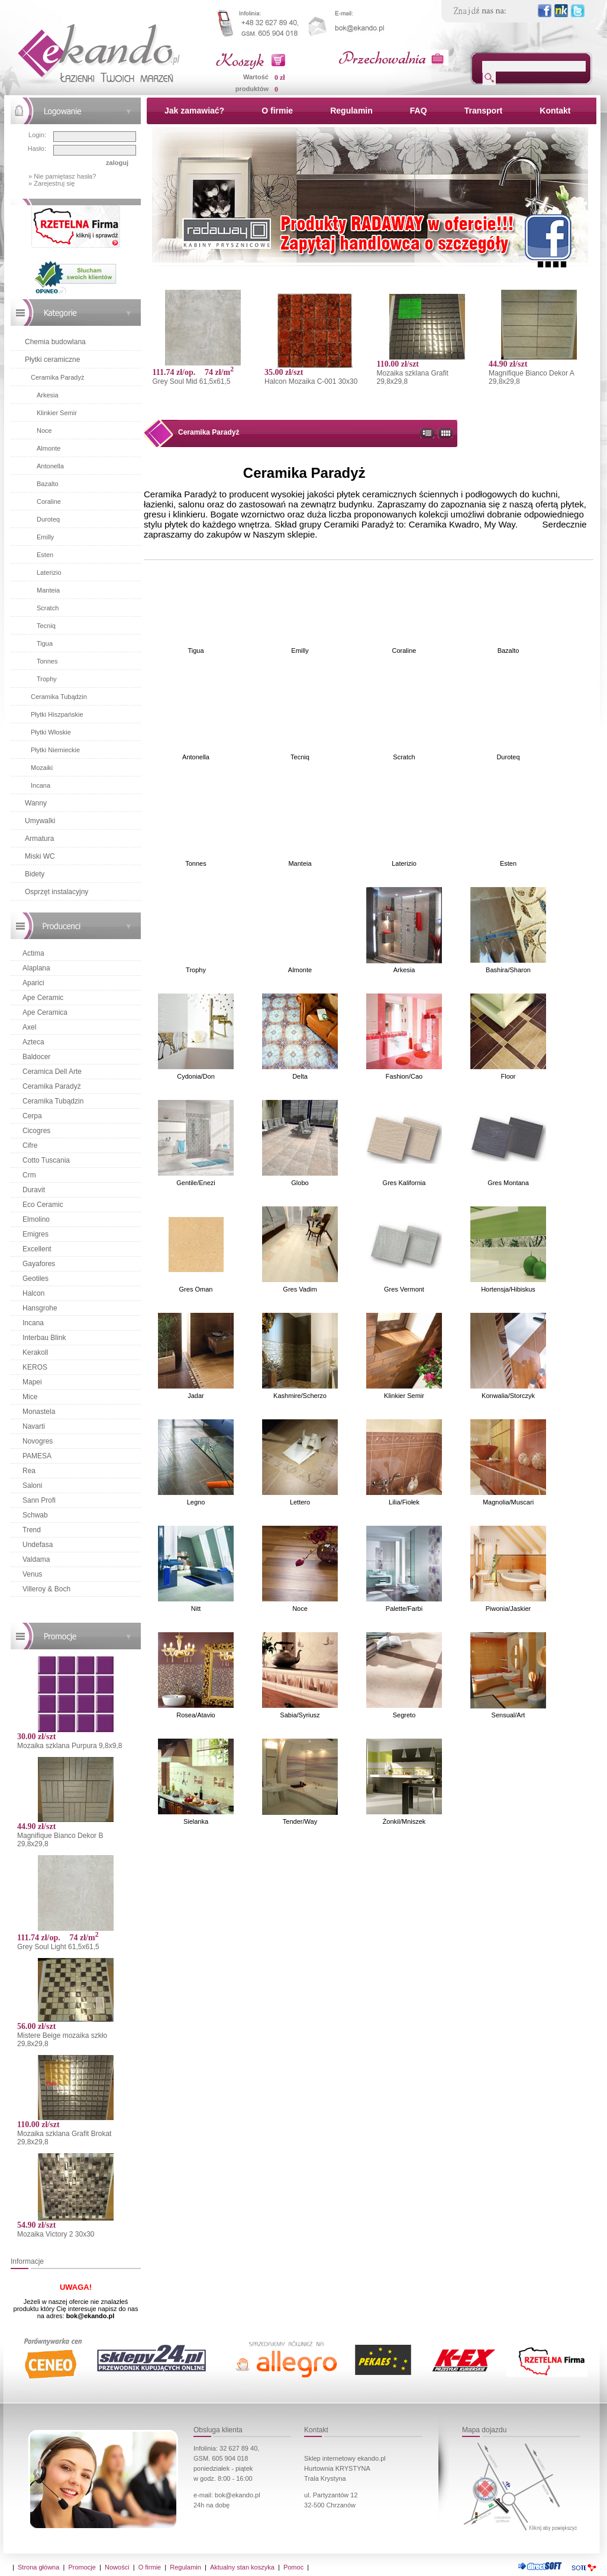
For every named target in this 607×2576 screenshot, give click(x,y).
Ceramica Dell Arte (52, 1071)
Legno (196, 1502)
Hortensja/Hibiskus (508, 1289)
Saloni (32, 1485)
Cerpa (32, 1116)
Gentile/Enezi (195, 1182)
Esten (45, 554)
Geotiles (35, 1278)
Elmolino (36, 1219)
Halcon (33, 1293)
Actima (33, 953)
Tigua (45, 643)
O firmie (277, 110)
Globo (299, 1182)
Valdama (36, 1559)
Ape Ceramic (42, 997)
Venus (32, 1574)
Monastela (38, 1411)
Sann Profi (39, 1500)
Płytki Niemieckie (55, 749)
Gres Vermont (404, 1289)
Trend (31, 1530)
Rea (28, 1471)
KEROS (34, 1367)
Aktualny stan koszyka (242, 2567)
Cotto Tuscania (46, 1160)
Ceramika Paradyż (57, 377)
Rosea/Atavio (195, 1715)
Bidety (34, 874)
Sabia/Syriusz (299, 1715)
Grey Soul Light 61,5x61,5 (58, 1947)
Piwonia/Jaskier (508, 1608)
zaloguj (117, 162)
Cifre (29, 1145)
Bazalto (48, 483)
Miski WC (40, 856)
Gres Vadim (300, 1289)
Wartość (256, 76)
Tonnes (47, 661)
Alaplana (36, 968)
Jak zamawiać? (194, 110)
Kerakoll (35, 1352)
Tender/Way (300, 1821)
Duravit (33, 1190)
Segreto (404, 1715)
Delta (300, 1076)
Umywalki (40, 821)
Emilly (45, 537)
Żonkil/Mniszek (404, 1821)
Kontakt (555, 110)
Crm (29, 1175)
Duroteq (48, 519)
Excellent (36, 1249)
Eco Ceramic (42, 1204)
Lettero (300, 1502)
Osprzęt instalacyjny (56, 892)
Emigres (35, 1234)
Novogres (37, 1441)
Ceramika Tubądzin (59, 696)
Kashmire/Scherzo (300, 1395)
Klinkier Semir (57, 412)
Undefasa (37, 1545)
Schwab (35, 1515)
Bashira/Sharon (508, 969)
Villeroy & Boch (46, 1589)
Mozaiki (42, 767)
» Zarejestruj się (51, 183)
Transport (483, 110)
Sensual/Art (508, 1715)
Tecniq (46, 625)
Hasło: (37, 148)
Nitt (196, 1608)
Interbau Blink (44, 1338)
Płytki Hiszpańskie (57, 714)
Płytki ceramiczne (52, 359)
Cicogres (36, 1131)
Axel (29, 1027)
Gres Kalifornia (404, 1182)
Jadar (196, 1395)
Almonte (48, 448)
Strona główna (38, 2567)
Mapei (32, 1382)
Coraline (49, 501)
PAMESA (36, 1456)
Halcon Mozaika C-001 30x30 (310, 381)
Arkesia (48, 395)
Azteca (33, 1042)
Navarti (33, 1426)
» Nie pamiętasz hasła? (62, 176)
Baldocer (36, 1057)
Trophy (47, 678)
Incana (40, 785)
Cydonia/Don (196, 1076)
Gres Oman (196, 1289)
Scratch (48, 607)
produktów (252, 88)
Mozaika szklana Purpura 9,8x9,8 (69, 1746)
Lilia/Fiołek (404, 1502)
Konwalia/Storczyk (508, 1395)
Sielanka (195, 1821)
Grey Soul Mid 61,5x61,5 (191, 381)
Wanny (36, 803)
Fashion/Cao (404, 1076)
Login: (37, 134)
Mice (29, 1397)
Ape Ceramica (44, 1012)
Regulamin (351, 110)
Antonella (50, 466)
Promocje (81, 2567)
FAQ (418, 110)
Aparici (33, 983)
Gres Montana (508, 1182)
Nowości (117, 2567)
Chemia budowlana (55, 342)
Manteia (48, 590)
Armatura (39, 838)
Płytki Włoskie (51, 732)
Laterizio (49, 572)
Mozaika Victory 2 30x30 (56, 2234)
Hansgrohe (39, 1308)
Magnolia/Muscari (508, 1502)
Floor (508, 1076)
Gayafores (38, 1264)
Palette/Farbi (404, 1608)
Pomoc (293, 2567)
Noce (44, 430)
